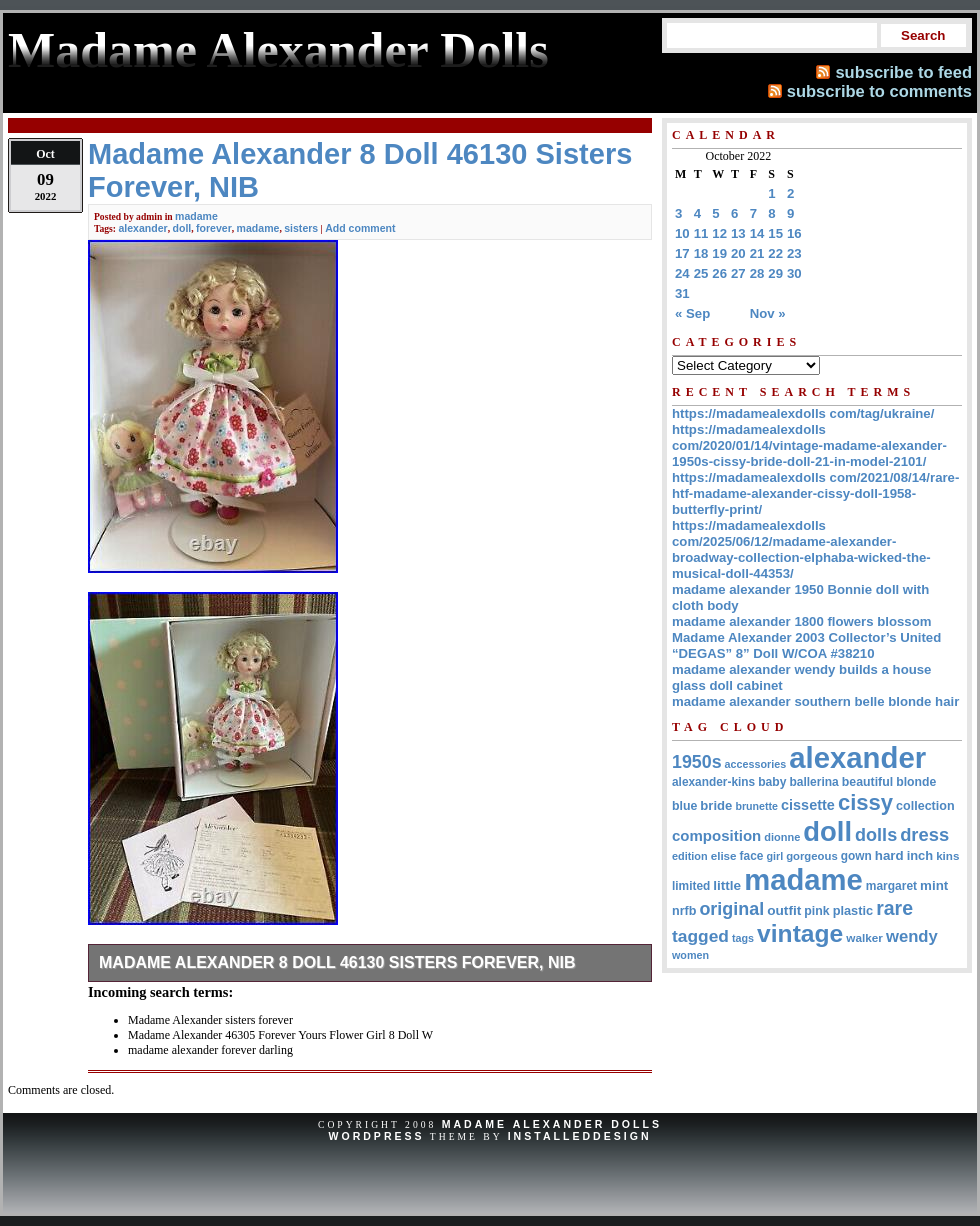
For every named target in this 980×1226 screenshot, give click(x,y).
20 (738, 253)
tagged (700, 936)
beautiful (867, 782)
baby (772, 782)
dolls (876, 835)
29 (775, 273)
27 (738, 273)
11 (701, 233)
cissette (808, 805)
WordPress (376, 1136)
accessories (756, 764)
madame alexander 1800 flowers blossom (801, 621)
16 (794, 233)
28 (757, 273)
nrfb (684, 911)
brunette (756, 806)
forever (214, 228)
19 (719, 253)
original (731, 909)
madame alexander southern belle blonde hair (815, 701)
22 (775, 253)
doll (182, 228)
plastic (853, 910)
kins (947, 855)
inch (920, 855)
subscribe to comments (879, 91)
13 (738, 233)
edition (690, 856)
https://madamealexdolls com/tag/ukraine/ (803, 413)
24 (682, 273)
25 (701, 273)
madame (196, 216)
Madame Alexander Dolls (552, 1124)
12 (719, 233)
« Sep (692, 313)
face (752, 856)
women (690, 955)
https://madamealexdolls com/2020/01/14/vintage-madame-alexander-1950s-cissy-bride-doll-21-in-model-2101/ (809, 445)
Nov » (768, 313)
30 (794, 273)
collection (925, 806)
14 (757, 233)
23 (794, 253)
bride (716, 805)
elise (724, 855)
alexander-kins (713, 782)
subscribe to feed (903, 72)
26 (719, 273)
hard (889, 855)
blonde (916, 782)
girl (774, 856)
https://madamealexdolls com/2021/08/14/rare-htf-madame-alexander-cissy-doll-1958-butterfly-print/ (815, 493)
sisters (301, 228)
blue (684, 806)
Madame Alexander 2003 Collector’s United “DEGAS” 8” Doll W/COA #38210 (806, 645)
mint (934, 885)
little (727, 885)
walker (864, 937)
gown (856, 856)
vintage (800, 933)
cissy (865, 802)
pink (816, 911)
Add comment (360, 228)
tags (743, 938)
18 (701, 253)
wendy (912, 936)
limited (691, 886)
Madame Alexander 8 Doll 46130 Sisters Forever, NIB (337, 962)
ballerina (813, 782)
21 (757, 253)
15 (775, 233)
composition (716, 835)
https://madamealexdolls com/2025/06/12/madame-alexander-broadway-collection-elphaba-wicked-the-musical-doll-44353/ (801, 549)
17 (682, 253)
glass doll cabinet (727, 685)
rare (894, 908)
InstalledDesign (580, 1136)
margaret (891, 886)
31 (682, 293)
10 (682, 233)
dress (924, 834)
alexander (142, 228)
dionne (782, 837)
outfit (784, 910)
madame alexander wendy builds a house (801, 669)
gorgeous (812, 856)
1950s (697, 762)
